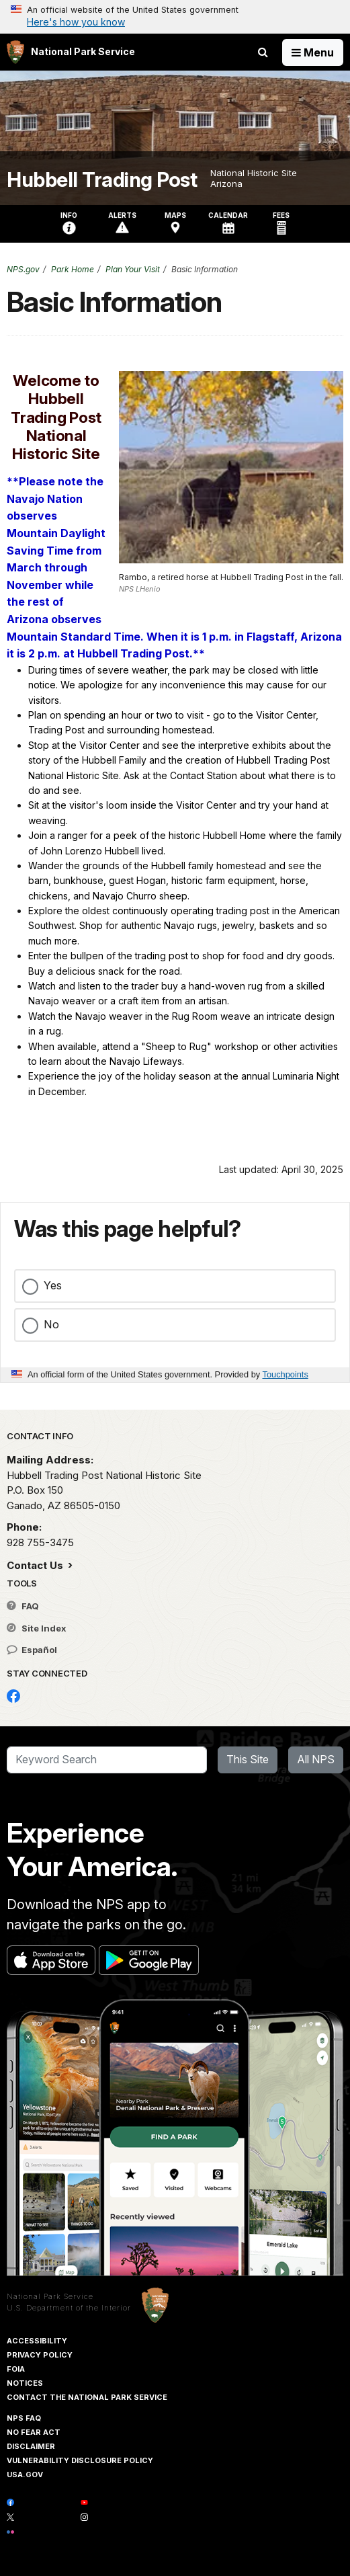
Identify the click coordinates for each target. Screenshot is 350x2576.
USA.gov (25, 2474)
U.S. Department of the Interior (69, 2307)
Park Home (72, 269)
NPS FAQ (24, 2418)
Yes (53, 1285)
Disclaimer (31, 2446)
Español (32, 1649)
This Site (247, 1759)
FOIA (16, 2369)
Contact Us (36, 1565)
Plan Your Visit (132, 269)
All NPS (316, 1759)
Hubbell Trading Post (102, 180)
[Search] (107, 1759)
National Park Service (50, 2296)
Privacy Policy (40, 2355)
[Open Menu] (312, 52)
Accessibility (37, 2340)
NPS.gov (23, 269)
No (51, 1324)
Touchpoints (285, 1374)
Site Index (37, 1628)
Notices (25, 2383)
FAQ (23, 1606)
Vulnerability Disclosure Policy (80, 2460)
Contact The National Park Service (87, 2397)
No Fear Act (33, 2432)
